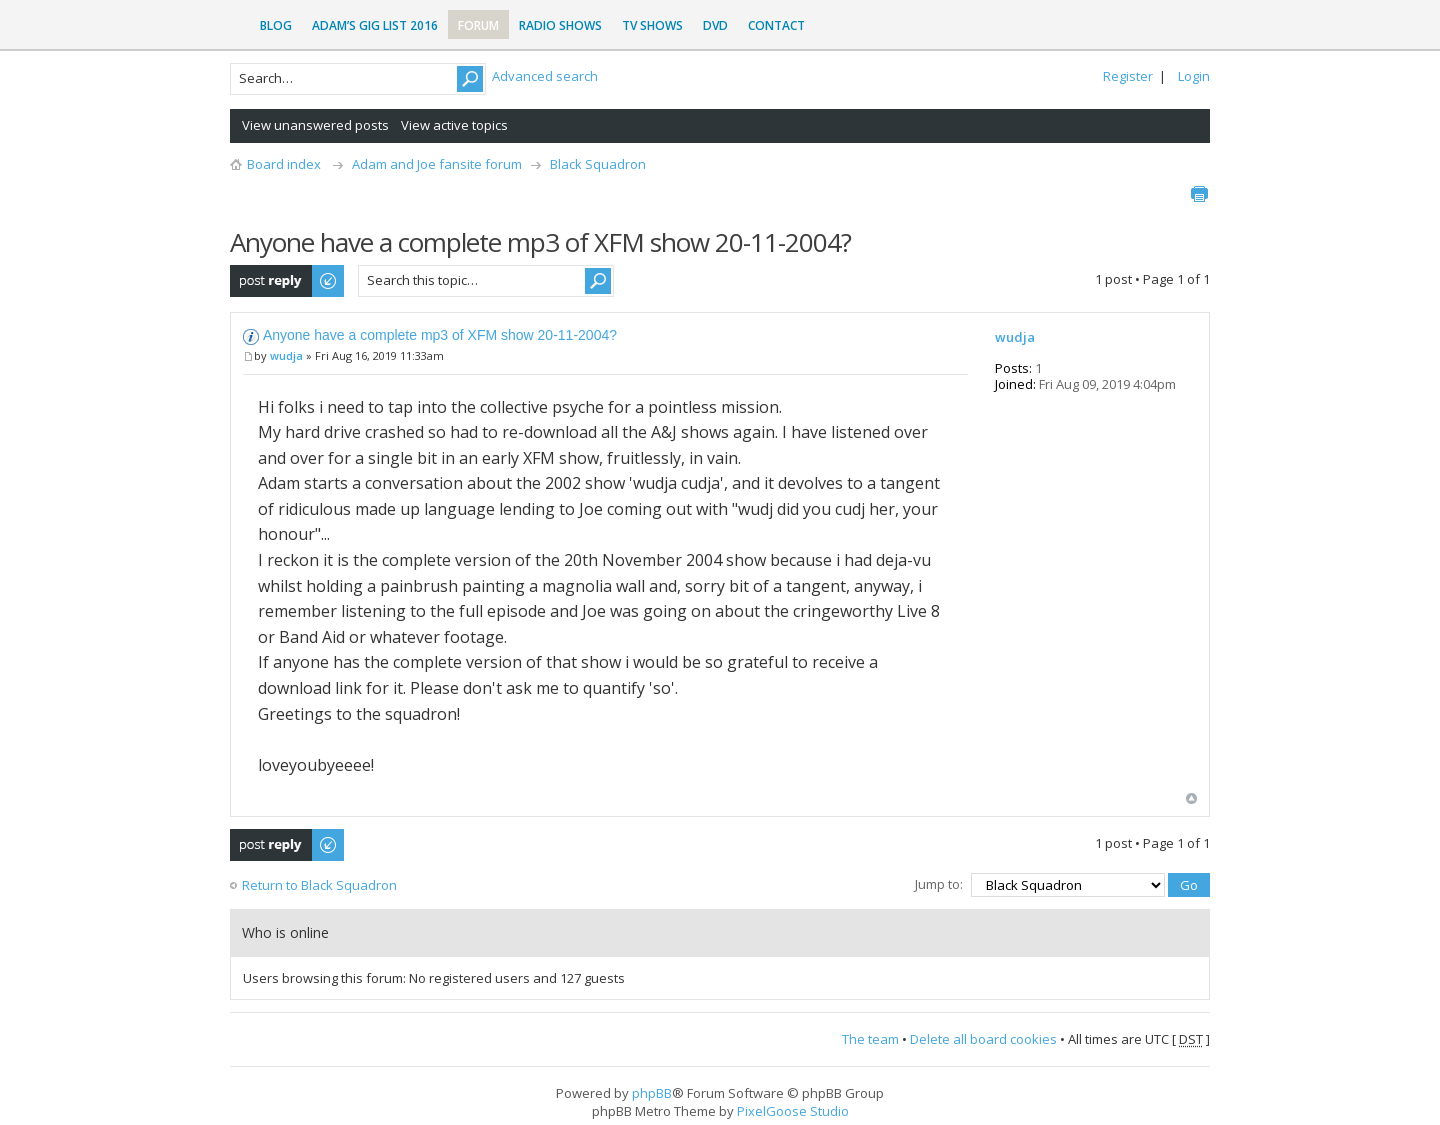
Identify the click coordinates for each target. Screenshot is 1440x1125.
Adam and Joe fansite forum (437, 164)
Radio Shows (560, 25)
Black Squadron (598, 164)
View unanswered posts (315, 125)
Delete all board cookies (983, 1039)
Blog (276, 25)
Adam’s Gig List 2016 (375, 25)
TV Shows (652, 25)
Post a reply (288, 281)
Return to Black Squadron (319, 885)
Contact (776, 25)
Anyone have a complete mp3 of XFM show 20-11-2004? (440, 335)
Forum (478, 25)
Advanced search (545, 76)
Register (1128, 76)
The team (870, 1039)
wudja (286, 355)
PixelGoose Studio (793, 1111)
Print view (1199, 194)
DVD (715, 25)
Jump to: (939, 884)
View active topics (454, 125)
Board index (284, 164)
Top (1191, 798)
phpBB (652, 1093)
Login (1194, 76)
